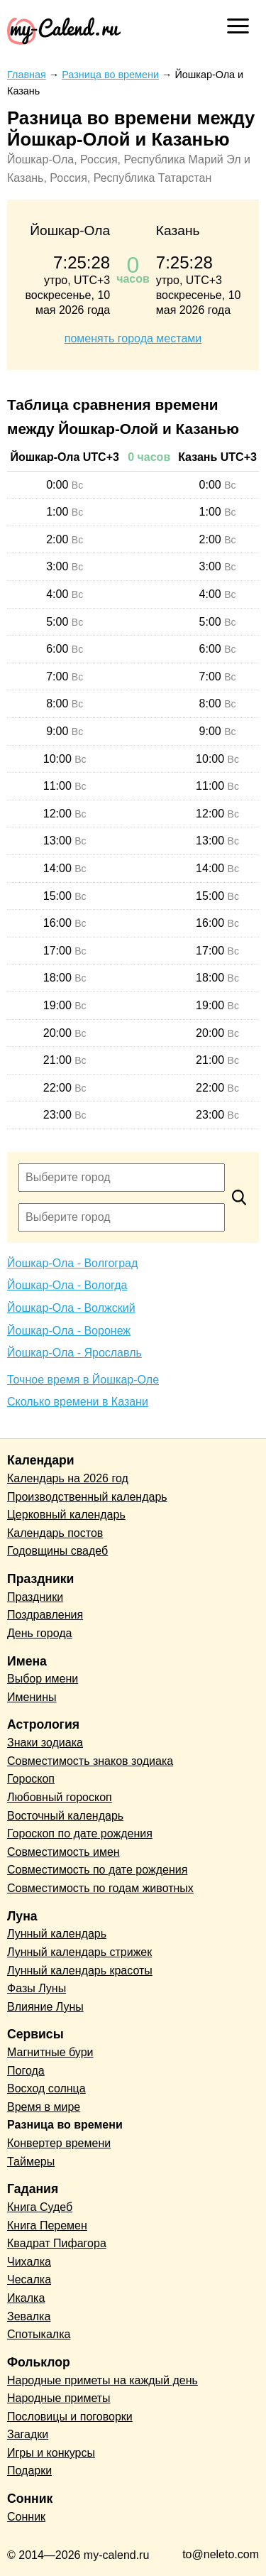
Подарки (29, 2470)
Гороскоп (31, 1779)
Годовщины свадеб (57, 1551)
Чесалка (29, 2279)
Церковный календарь (66, 1515)
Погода (26, 2071)
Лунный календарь (56, 1934)
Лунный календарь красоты (80, 1970)
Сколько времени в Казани (77, 1402)
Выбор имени (42, 1679)
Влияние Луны (45, 2007)
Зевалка (28, 2316)
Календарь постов (55, 1533)
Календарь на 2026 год (67, 1478)
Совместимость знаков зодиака (90, 1761)
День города (39, 1633)
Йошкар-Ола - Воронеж (69, 1331)
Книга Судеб (39, 2207)
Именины (32, 1697)
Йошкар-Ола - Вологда (67, 1285)
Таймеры (31, 2162)
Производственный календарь (87, 1497)
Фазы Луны (36, 1988)
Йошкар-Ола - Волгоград (72, 1263)
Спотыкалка (38, 2334)
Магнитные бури (50, 2052)
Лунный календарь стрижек (79, 1952)
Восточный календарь (65, 1816)
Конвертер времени (59, 2143)
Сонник (26, 2517)
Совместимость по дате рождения (97, 1870)
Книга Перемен (47, 2225)
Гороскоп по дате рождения (80, 1833)
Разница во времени (65, 2125)
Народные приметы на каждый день (102, 2380)
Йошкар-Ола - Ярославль (74, 1353)
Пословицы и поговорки (70, 2417)
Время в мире (43, 2107)
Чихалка (29, 2262)
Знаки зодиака (45, 1743)
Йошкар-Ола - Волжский (71, 1308)
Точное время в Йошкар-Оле (83, 1380)
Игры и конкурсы (51, 2453)
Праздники (35, 1597)
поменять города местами (133, 338)
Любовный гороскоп (59, 1797)
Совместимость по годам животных (100, 1888)
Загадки (27, 2434)
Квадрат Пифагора (56, 2243)
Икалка (26, 2298)
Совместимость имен (63, 1852)
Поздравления (45, 1615)
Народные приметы (59, 2398)
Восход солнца (46, 2088)
